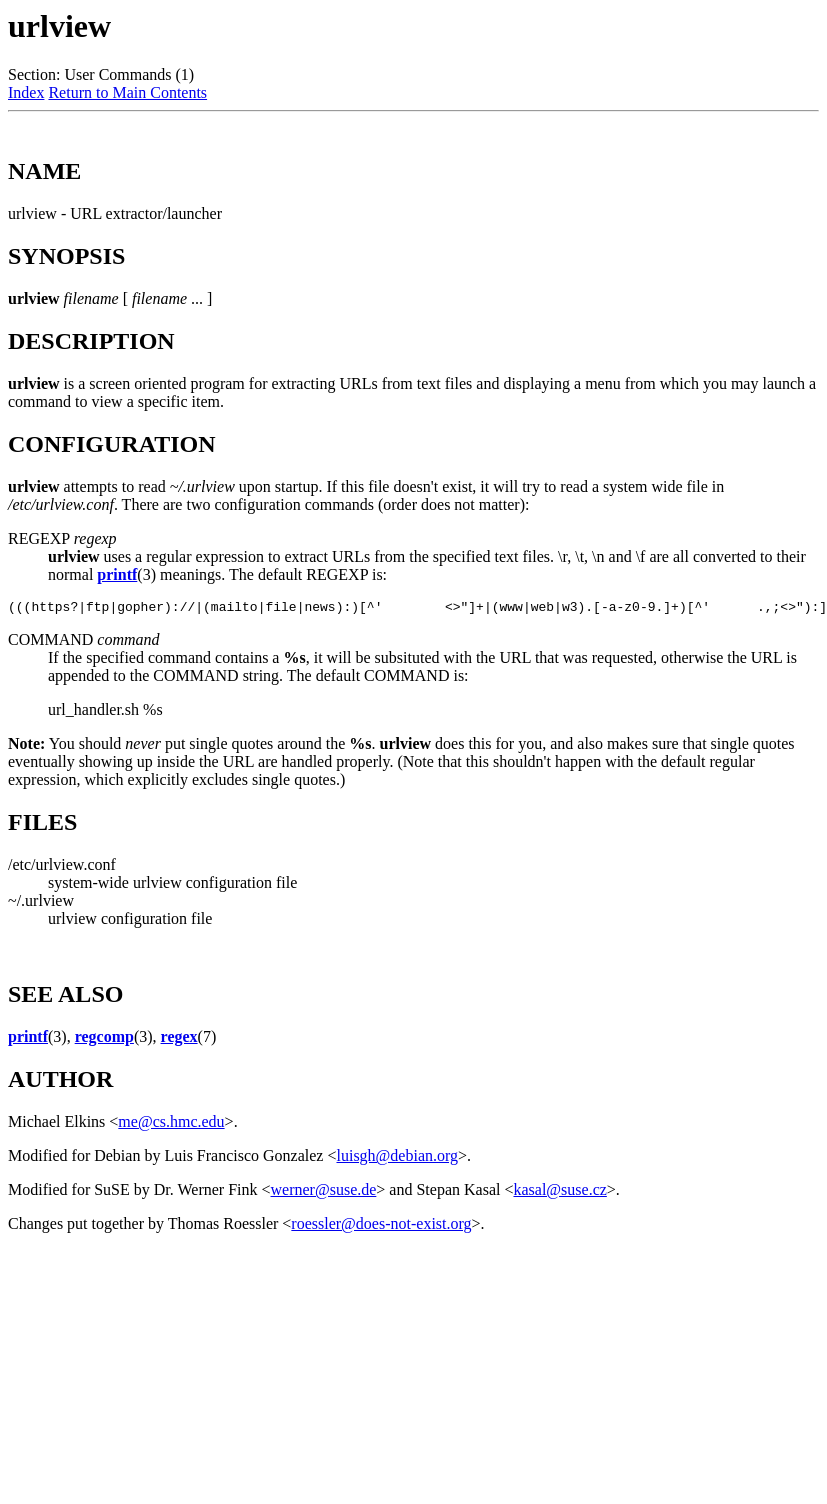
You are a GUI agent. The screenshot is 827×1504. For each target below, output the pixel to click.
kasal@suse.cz (559, 1192)
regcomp (104, 1039)
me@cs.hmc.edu (171, 1124)
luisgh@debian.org (397, 1158)
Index (26, 92)
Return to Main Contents (127, 92)
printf (117, 574)
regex (179, 1039)
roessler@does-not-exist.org (381, 1226)
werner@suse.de (324, 1192)
